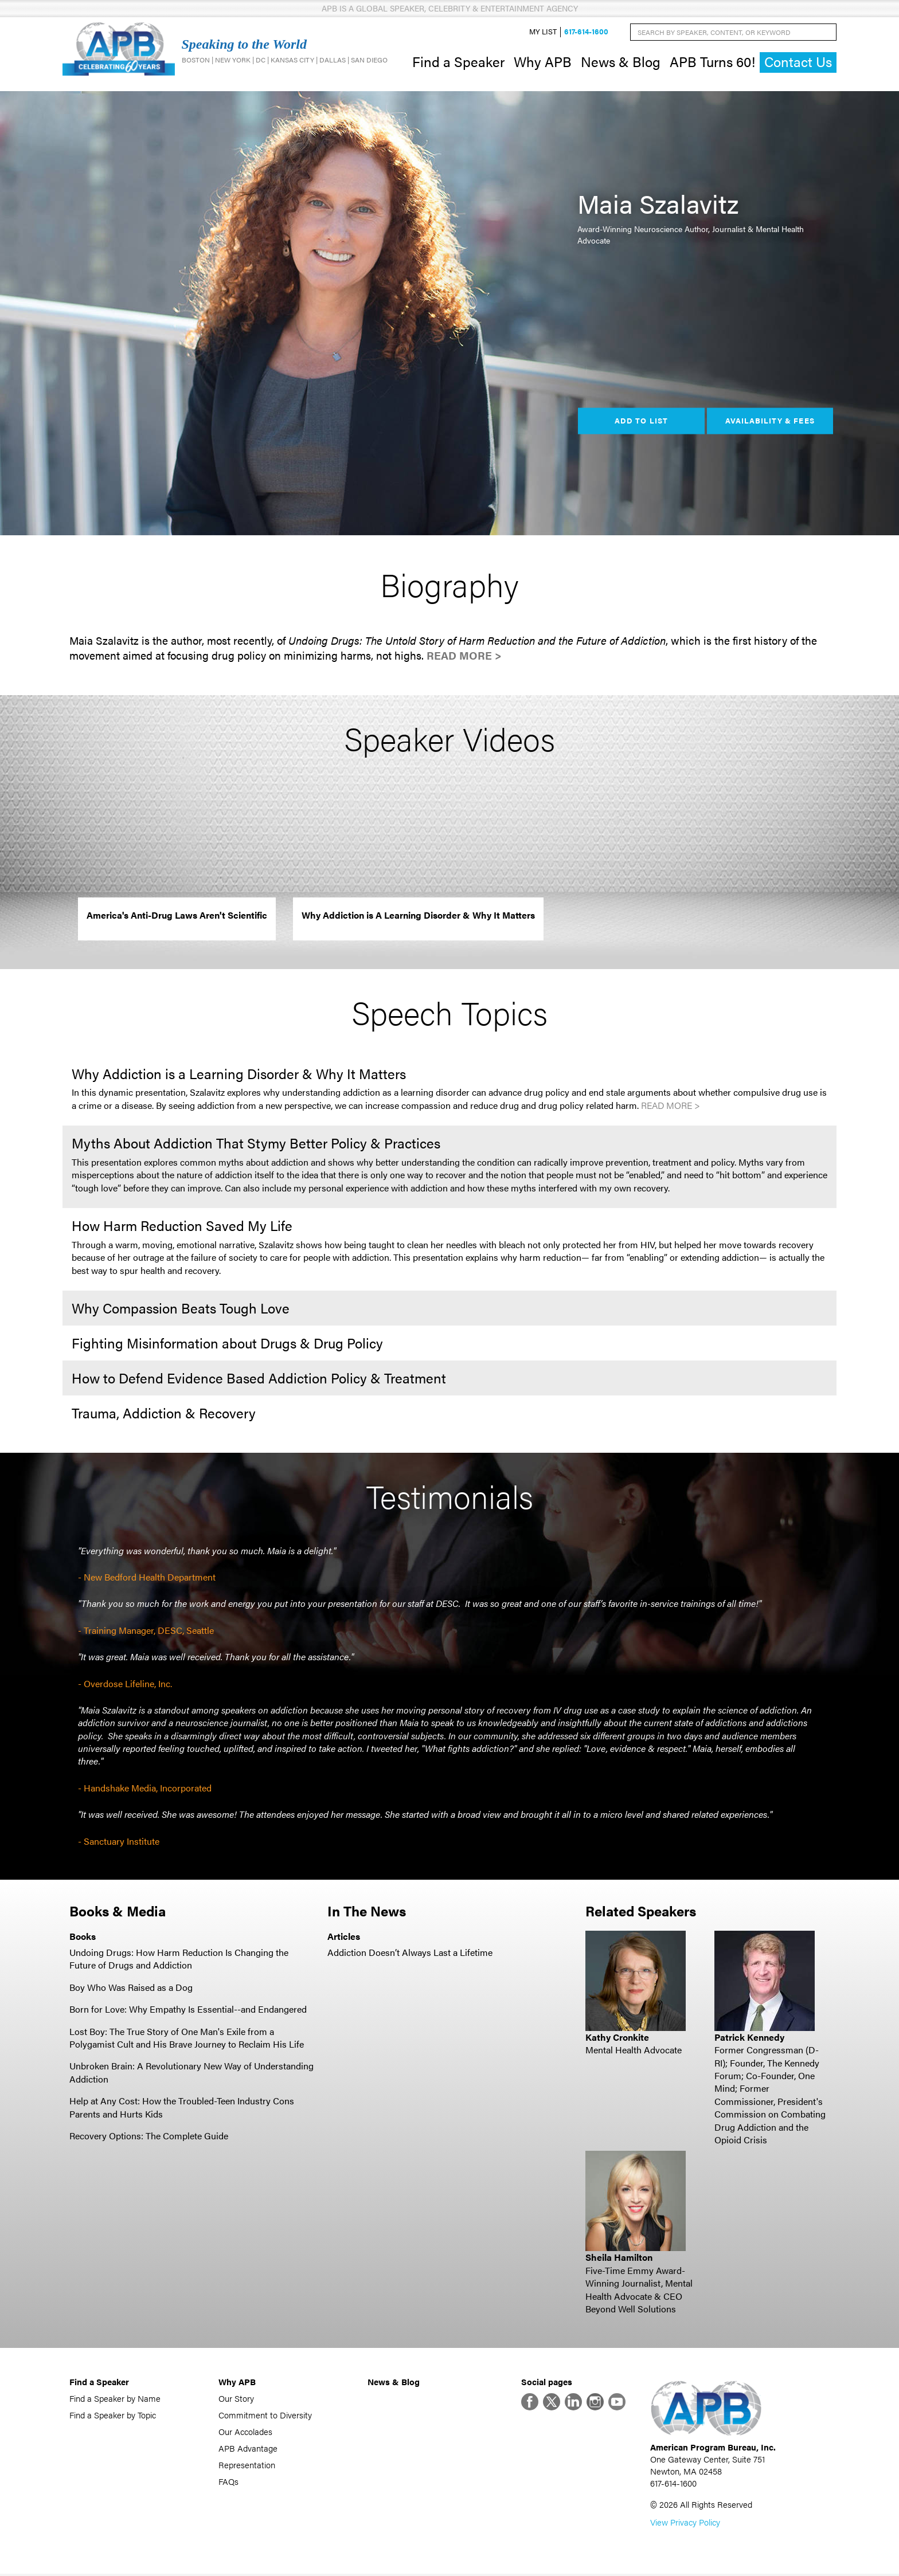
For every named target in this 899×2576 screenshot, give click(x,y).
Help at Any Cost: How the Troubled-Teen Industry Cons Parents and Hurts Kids (181, 2108)
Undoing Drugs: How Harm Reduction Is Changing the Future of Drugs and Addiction (178, 1960)
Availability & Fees (769, 422)
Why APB (543, 62)
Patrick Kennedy (749, 2038)
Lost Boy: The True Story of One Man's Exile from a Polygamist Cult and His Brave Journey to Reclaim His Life (186, 2039)
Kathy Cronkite (617, 2038)
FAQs (228, 2483)
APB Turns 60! (712, 62)
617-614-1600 (586, 32)
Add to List (641, 422)
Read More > (464, 657)
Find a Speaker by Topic (112, 2416)
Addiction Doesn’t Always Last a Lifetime (410, 1953)
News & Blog (620, 62)
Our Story (236, 2400)
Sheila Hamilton (618, 2258)
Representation (246, 2466)
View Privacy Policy (685, 2524)
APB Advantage (247, 2450)
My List (543, 32)
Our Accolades (245, 2433)
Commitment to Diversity (265, 2416)
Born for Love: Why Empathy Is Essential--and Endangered (188, 2010)
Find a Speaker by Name (115, 2400)
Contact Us (798, 62)
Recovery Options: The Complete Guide (148, 2136)
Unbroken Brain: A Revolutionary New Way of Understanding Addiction (191, 2074)
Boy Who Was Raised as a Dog (131, 1988)
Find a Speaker (458, 62)
